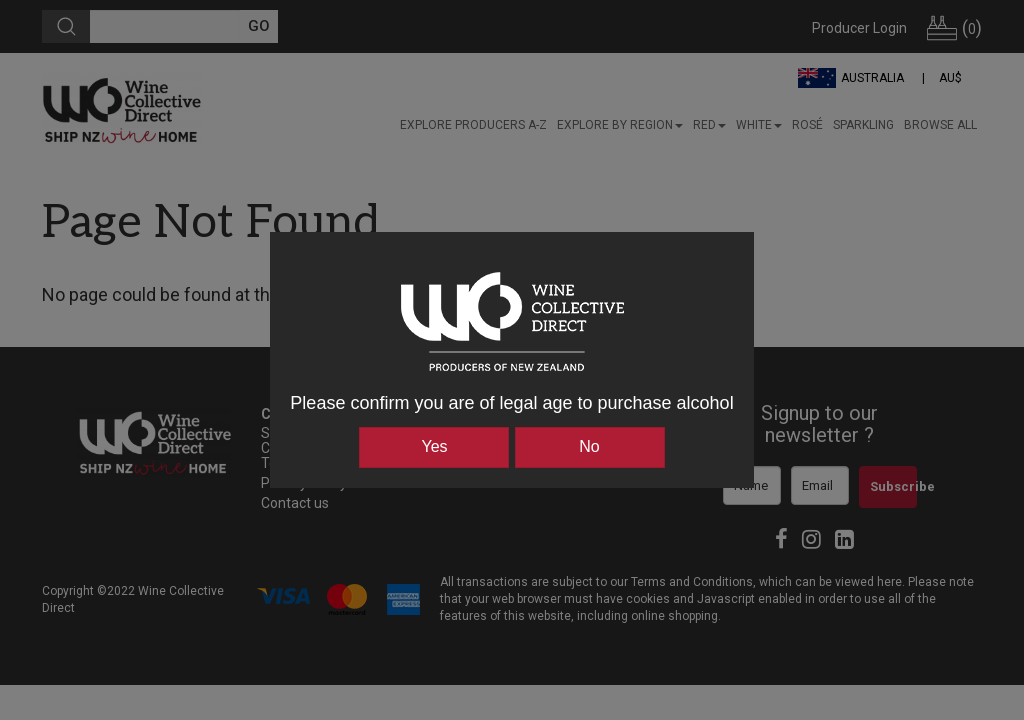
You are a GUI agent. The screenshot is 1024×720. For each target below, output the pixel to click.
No (589, 446)
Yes (434, 446)
